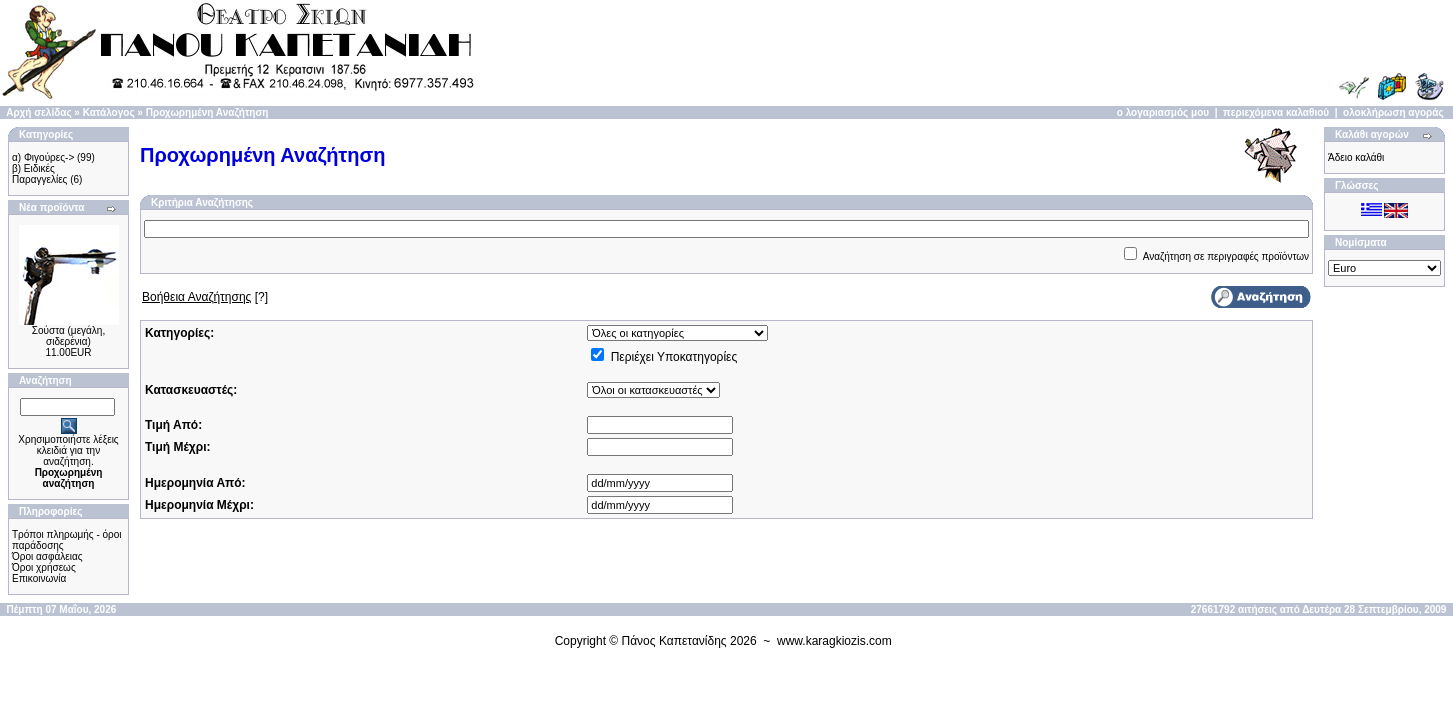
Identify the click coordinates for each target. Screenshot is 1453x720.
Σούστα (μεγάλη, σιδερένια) (68, 336)
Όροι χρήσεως (44, 567)
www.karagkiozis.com (834, 641)
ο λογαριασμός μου (1163, 112)
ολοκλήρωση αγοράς (1393, 112)
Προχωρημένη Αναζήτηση (207, 112)
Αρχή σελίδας (38, 112)
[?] (205, 297)
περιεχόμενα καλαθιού (1276, 112)
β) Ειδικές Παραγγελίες (39, 174)
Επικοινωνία (39, 578)
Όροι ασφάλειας (47, 556)
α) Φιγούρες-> (43, 157)
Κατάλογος (109, 112)
